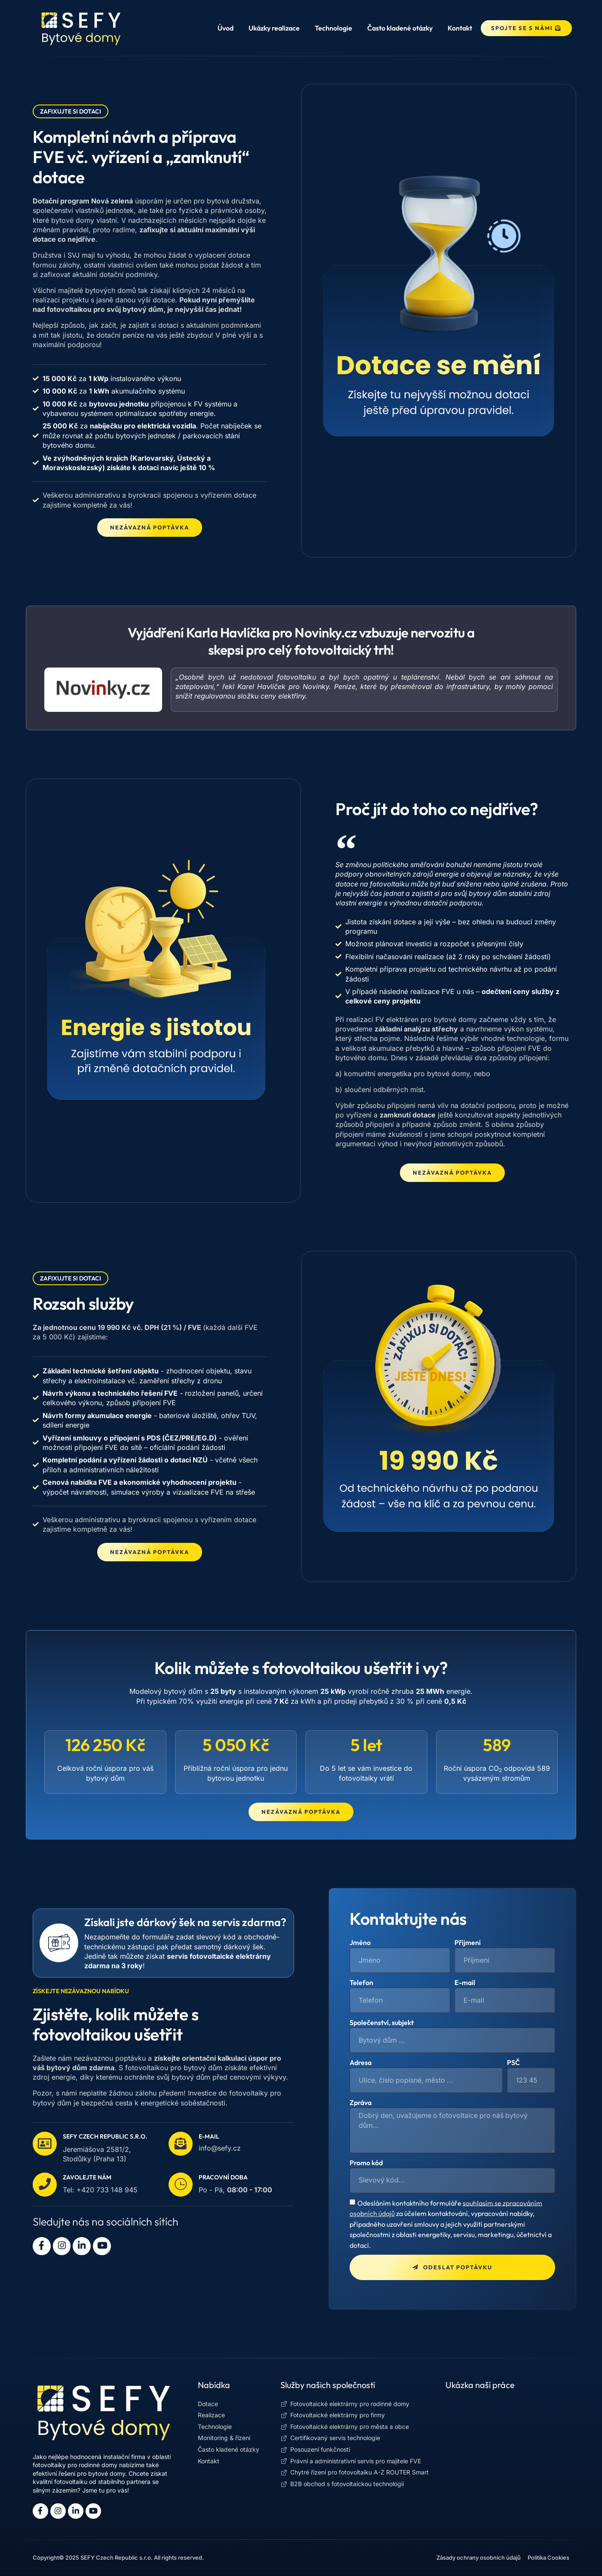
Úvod (225, 28)
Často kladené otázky (400, 28)
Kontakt (460, 28)
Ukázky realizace (274, 28)
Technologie (333, 28)
